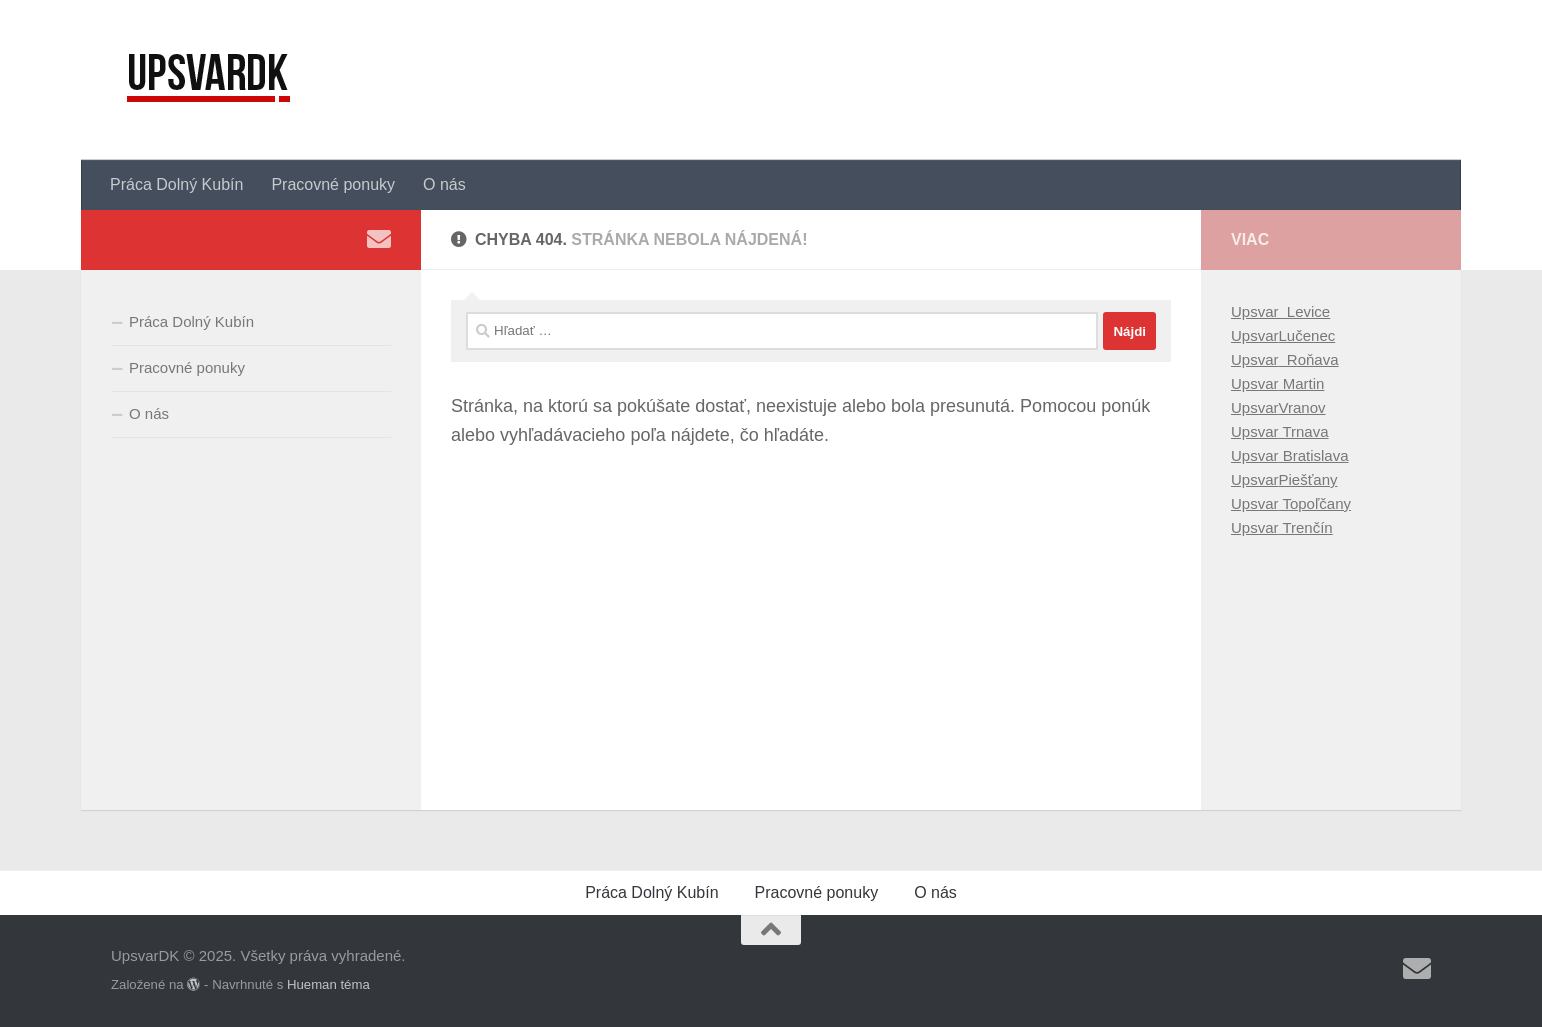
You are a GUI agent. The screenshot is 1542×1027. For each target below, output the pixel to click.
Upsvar (1255, 335)
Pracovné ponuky (333, 184)
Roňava (1309, 359)
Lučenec (1307, 335)
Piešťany (1308, 479)
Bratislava (1314, 455)
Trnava (1304, 431)
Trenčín (1306, 527)
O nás (444, 184)
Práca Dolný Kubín (176, 184)
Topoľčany (1315, 503)
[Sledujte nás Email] (379, 239)
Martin (1302, 383)
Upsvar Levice (1280, 311)
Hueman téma (328, 984)
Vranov (1302, 407)
